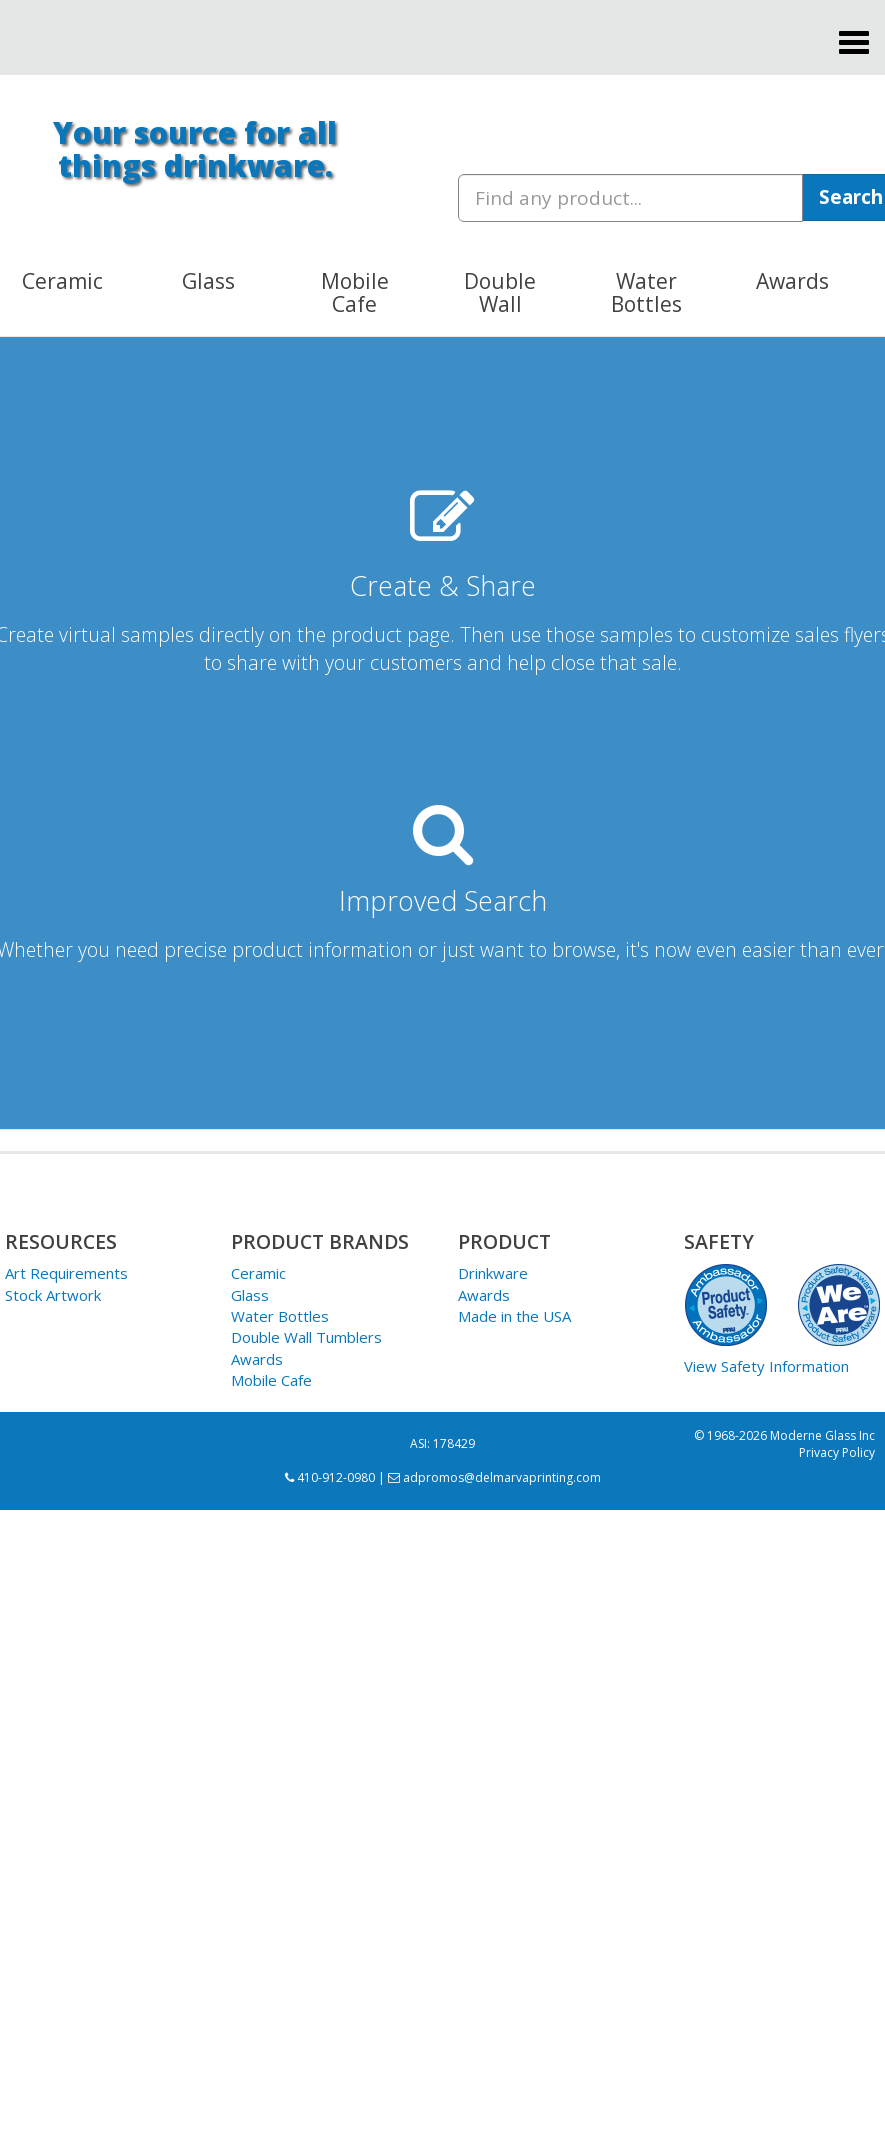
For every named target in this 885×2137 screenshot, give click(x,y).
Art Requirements (66, 1273)
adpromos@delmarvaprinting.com (494, 1477)
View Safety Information (766, 1366)
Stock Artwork (53, 1295)
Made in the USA (514, 1316)
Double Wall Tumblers (306, 1337)
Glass (250, 1295)
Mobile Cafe (271, 1380)
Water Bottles (280, 1316)
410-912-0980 (330, 1477)
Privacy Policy (837, 1452)
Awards (257, 1359)
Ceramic (258, 1273)
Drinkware (493, 1273)
